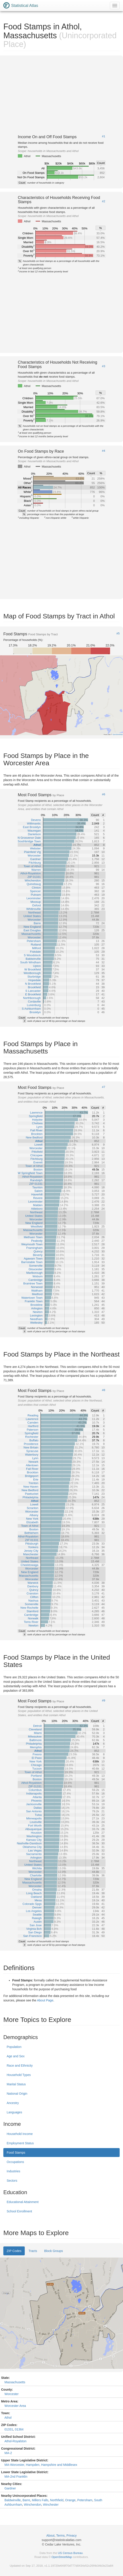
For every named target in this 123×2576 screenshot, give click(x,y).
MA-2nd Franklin (15, 2476)
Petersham (84, 2500)
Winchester (51, 2504)
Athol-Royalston (15, 2441)
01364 (19, 2429)
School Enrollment (19, 2211)
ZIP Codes (14, 2251)
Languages (14, 2112)
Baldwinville (12, 2500)
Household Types (19, 2075)
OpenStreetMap (61, 2557)
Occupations (15, 2162)
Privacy (71, 2535)
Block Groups (53, 2251)
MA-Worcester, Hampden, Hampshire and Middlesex (40, 2465)
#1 (103, 136)
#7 (103, 1087)
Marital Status (16, 2084)
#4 (103, 450)
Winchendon (32, 2504)
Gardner (10, 2488)
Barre (26, 2500)
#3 (103, 366)
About (50, 2535)
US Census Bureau (70, 2553)
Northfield (57, 2500)
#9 (103, 1700)
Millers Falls (40, 2500)
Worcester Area (15, 2406)
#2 (103, 201)
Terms (60, 2535)
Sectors (12, 2180)
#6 (103, 794)
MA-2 (8, 2453)
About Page (45, 2000)
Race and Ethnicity (20, 2065)
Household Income (20, 2134)
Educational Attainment (23, 2202)
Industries (13, 2171)
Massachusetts (14, 2382)
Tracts (33, 2251)
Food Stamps (16, 2152)
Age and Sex (16, 2056)
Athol (8, 2417)
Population (14, 2047)
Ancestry (13, 2103)
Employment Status (20, 2143)
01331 (8, 2429)
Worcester (11, 2394)
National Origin (17, 2093)
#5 (118, 633)
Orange (70, 2500)
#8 (103, 1390)
